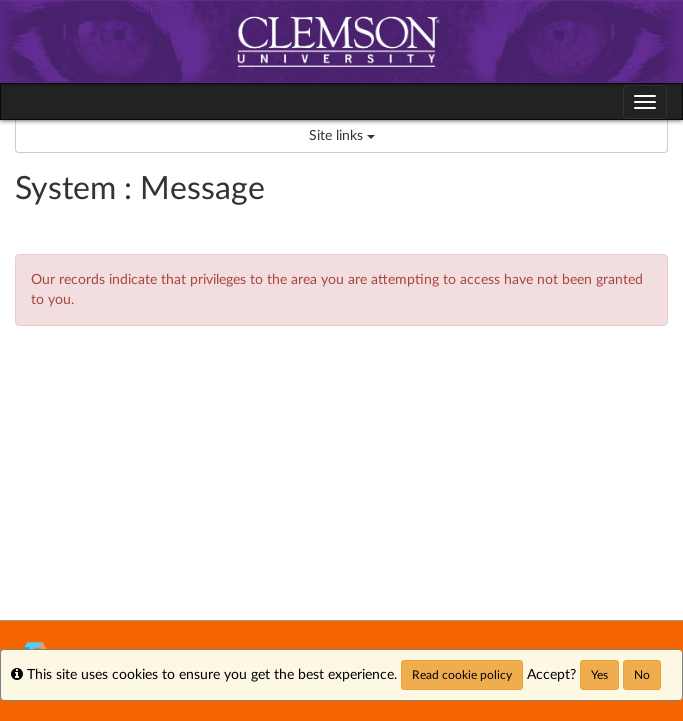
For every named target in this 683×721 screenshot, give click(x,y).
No (642, 675)
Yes (599, 675)
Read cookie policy (462, 675)
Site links (342, 136)
